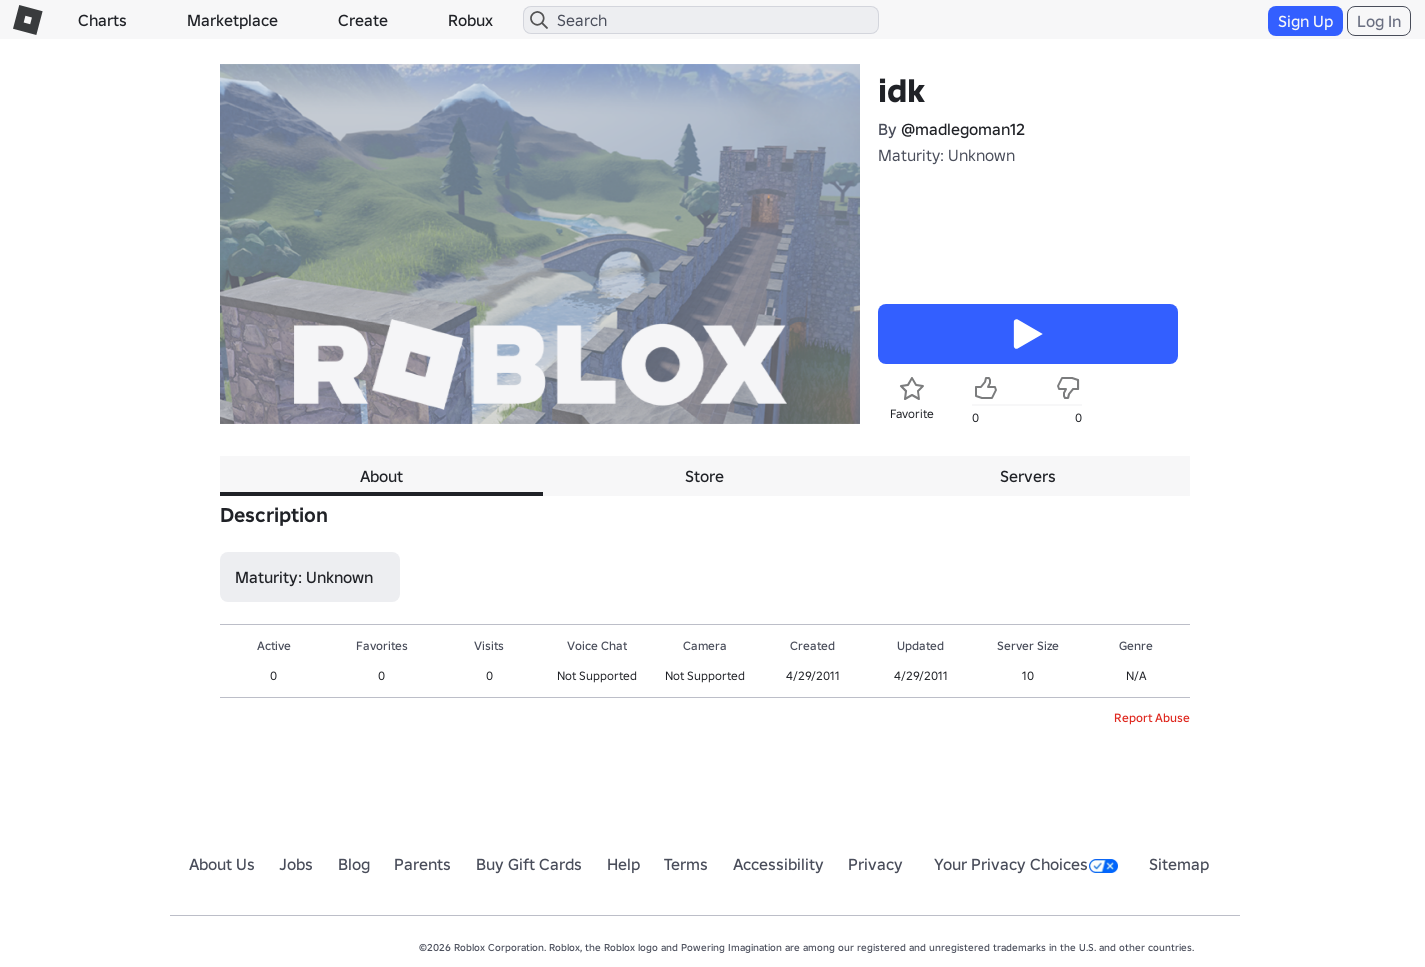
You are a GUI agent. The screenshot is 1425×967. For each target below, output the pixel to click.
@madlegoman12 (963, 129)
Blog (354, 864)
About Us (222, 864)
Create (363, 20)
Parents (422, 864)
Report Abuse (1152, 717)
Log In (1379, 21)
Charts (102, 20)
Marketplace (232, 20)
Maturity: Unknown (946, 155)
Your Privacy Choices (1026, 864)
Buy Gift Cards (529, 864)
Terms (686, 864)
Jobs (296, 864)
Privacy (875, 864)
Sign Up (1305, 21)
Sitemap (1179, 864)
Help (623, 864)
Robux (470, 20)
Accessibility (778, 864)
